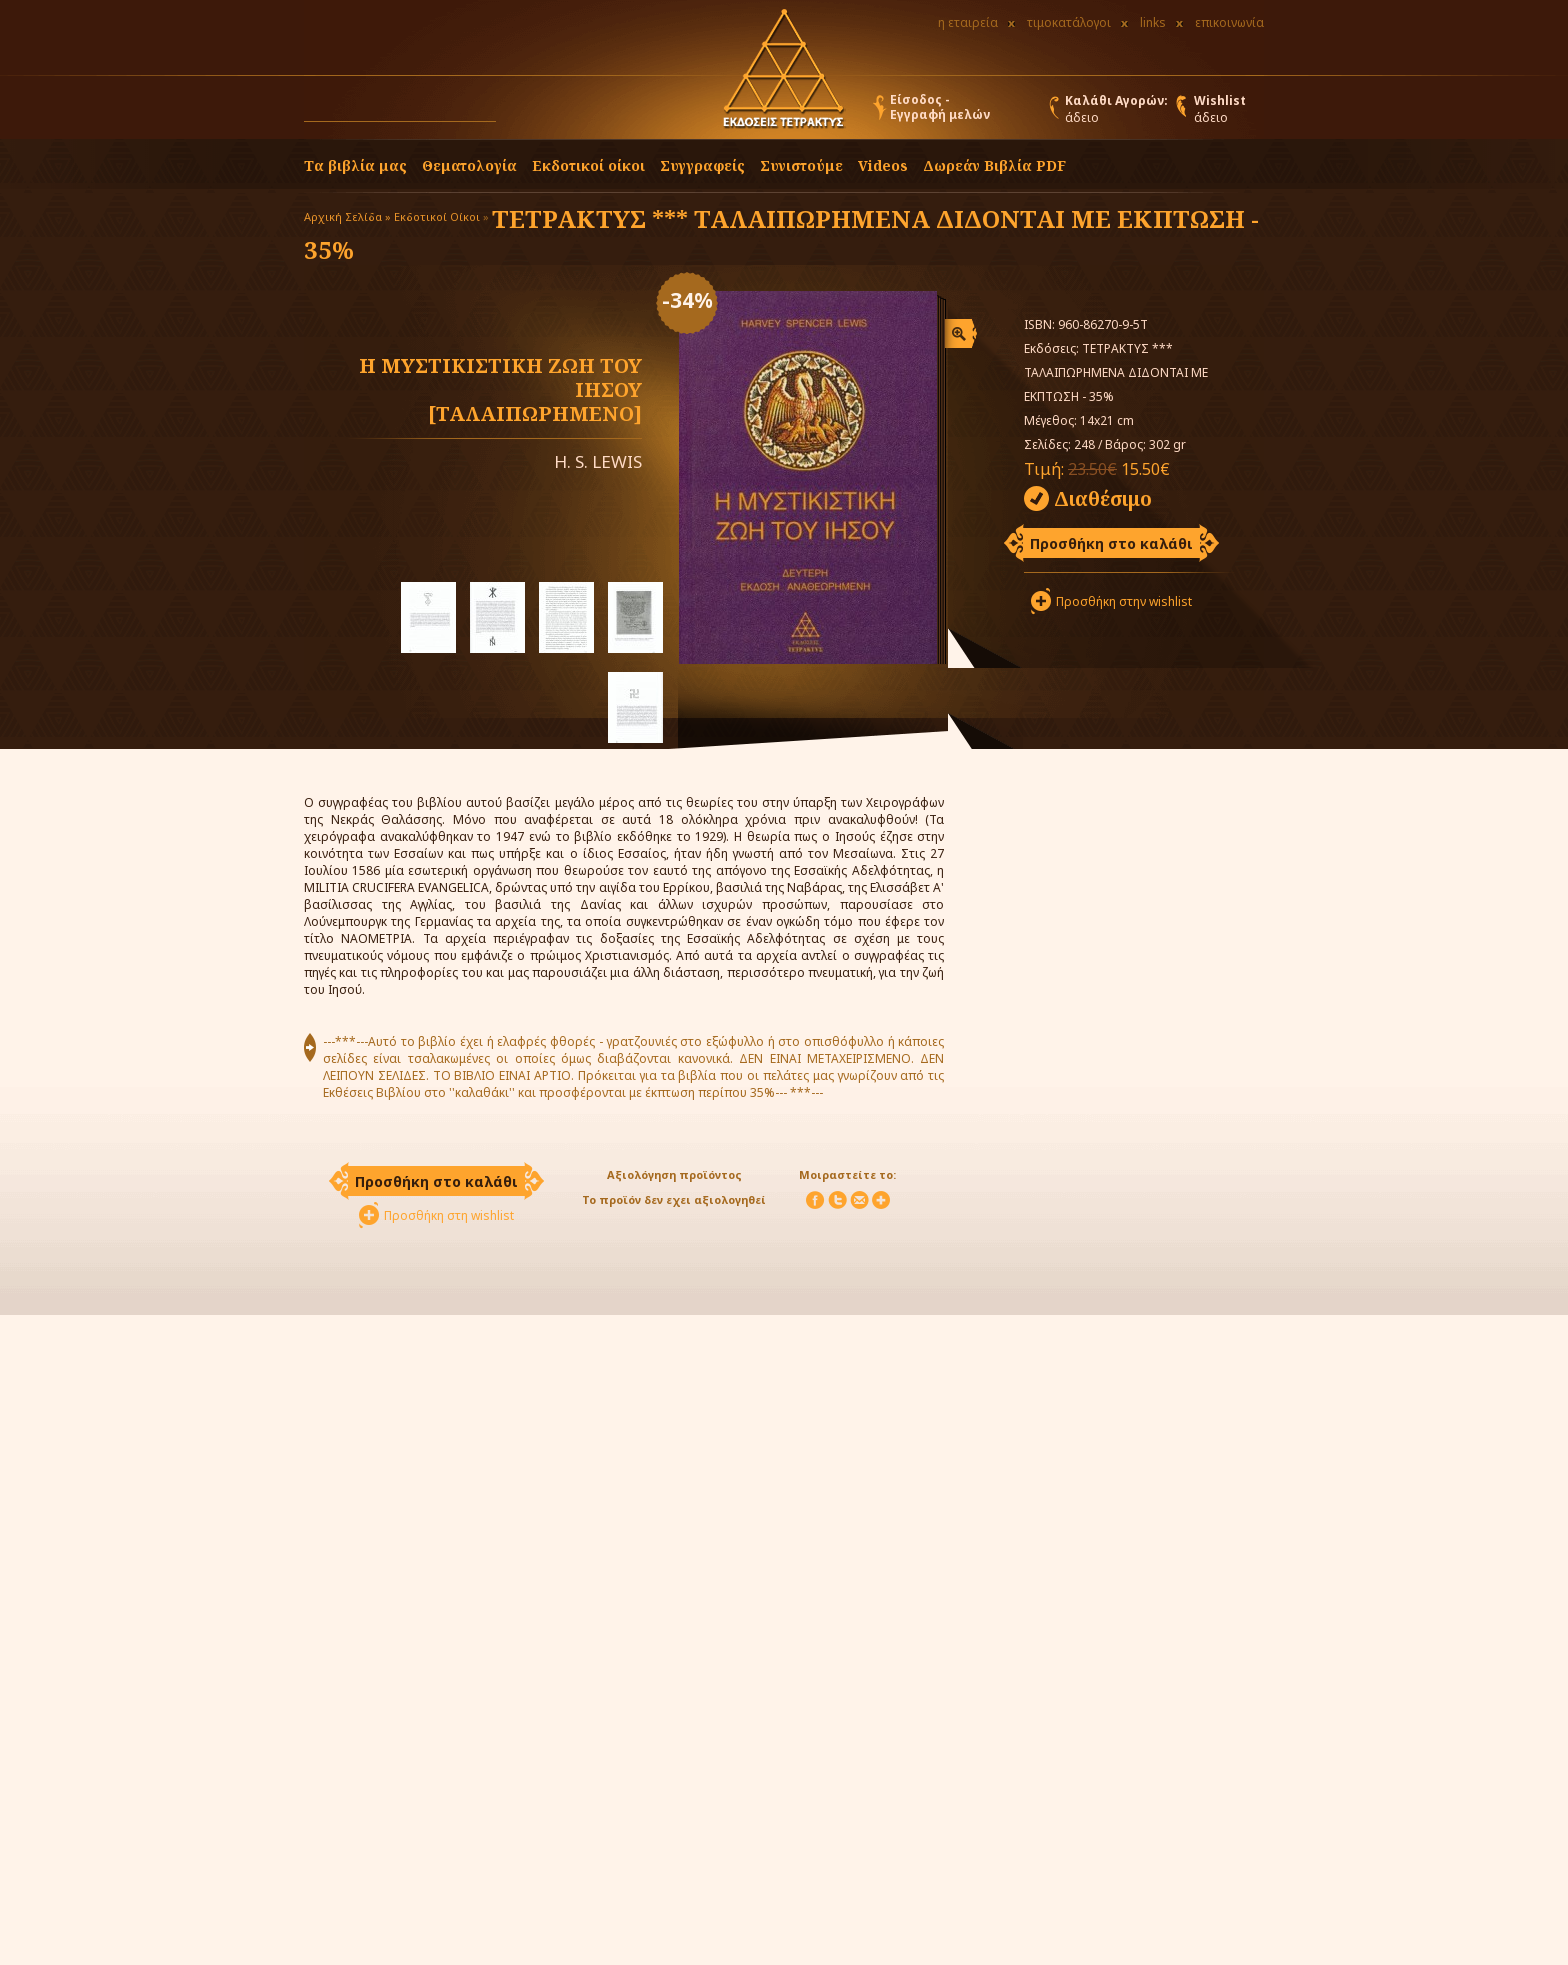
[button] (515, 112)
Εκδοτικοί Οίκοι (437, 216)
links (1153, 22)
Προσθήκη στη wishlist (449, 1215)
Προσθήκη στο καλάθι (1111, 543)
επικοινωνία (1229, 22)
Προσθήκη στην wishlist (1124, 601)
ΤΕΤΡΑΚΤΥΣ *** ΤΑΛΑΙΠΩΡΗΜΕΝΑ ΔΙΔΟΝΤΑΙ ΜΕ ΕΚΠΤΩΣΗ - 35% (781, 234)
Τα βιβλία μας (355, 165)
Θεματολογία (469, 165)
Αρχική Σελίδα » (347, 216)
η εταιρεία (968, 22)
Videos (883, 165)
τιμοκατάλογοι (1069, 22)
